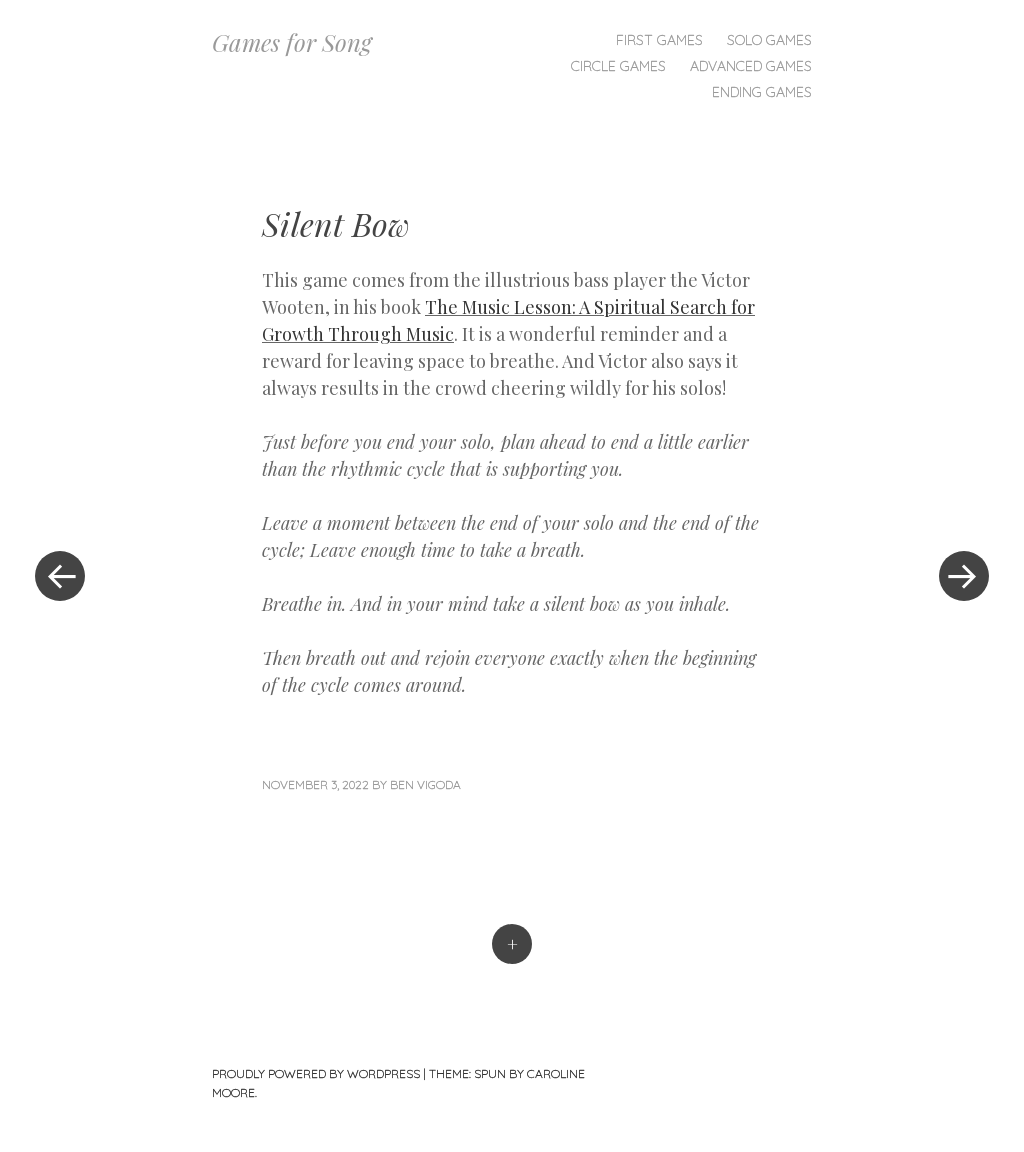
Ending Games (762, 92)
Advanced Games (751, 66)
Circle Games (618, 66)
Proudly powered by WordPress (316, 1073)
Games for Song (292, 42)
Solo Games (769, 40)
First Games (659, 40)
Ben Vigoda (425, 784)
